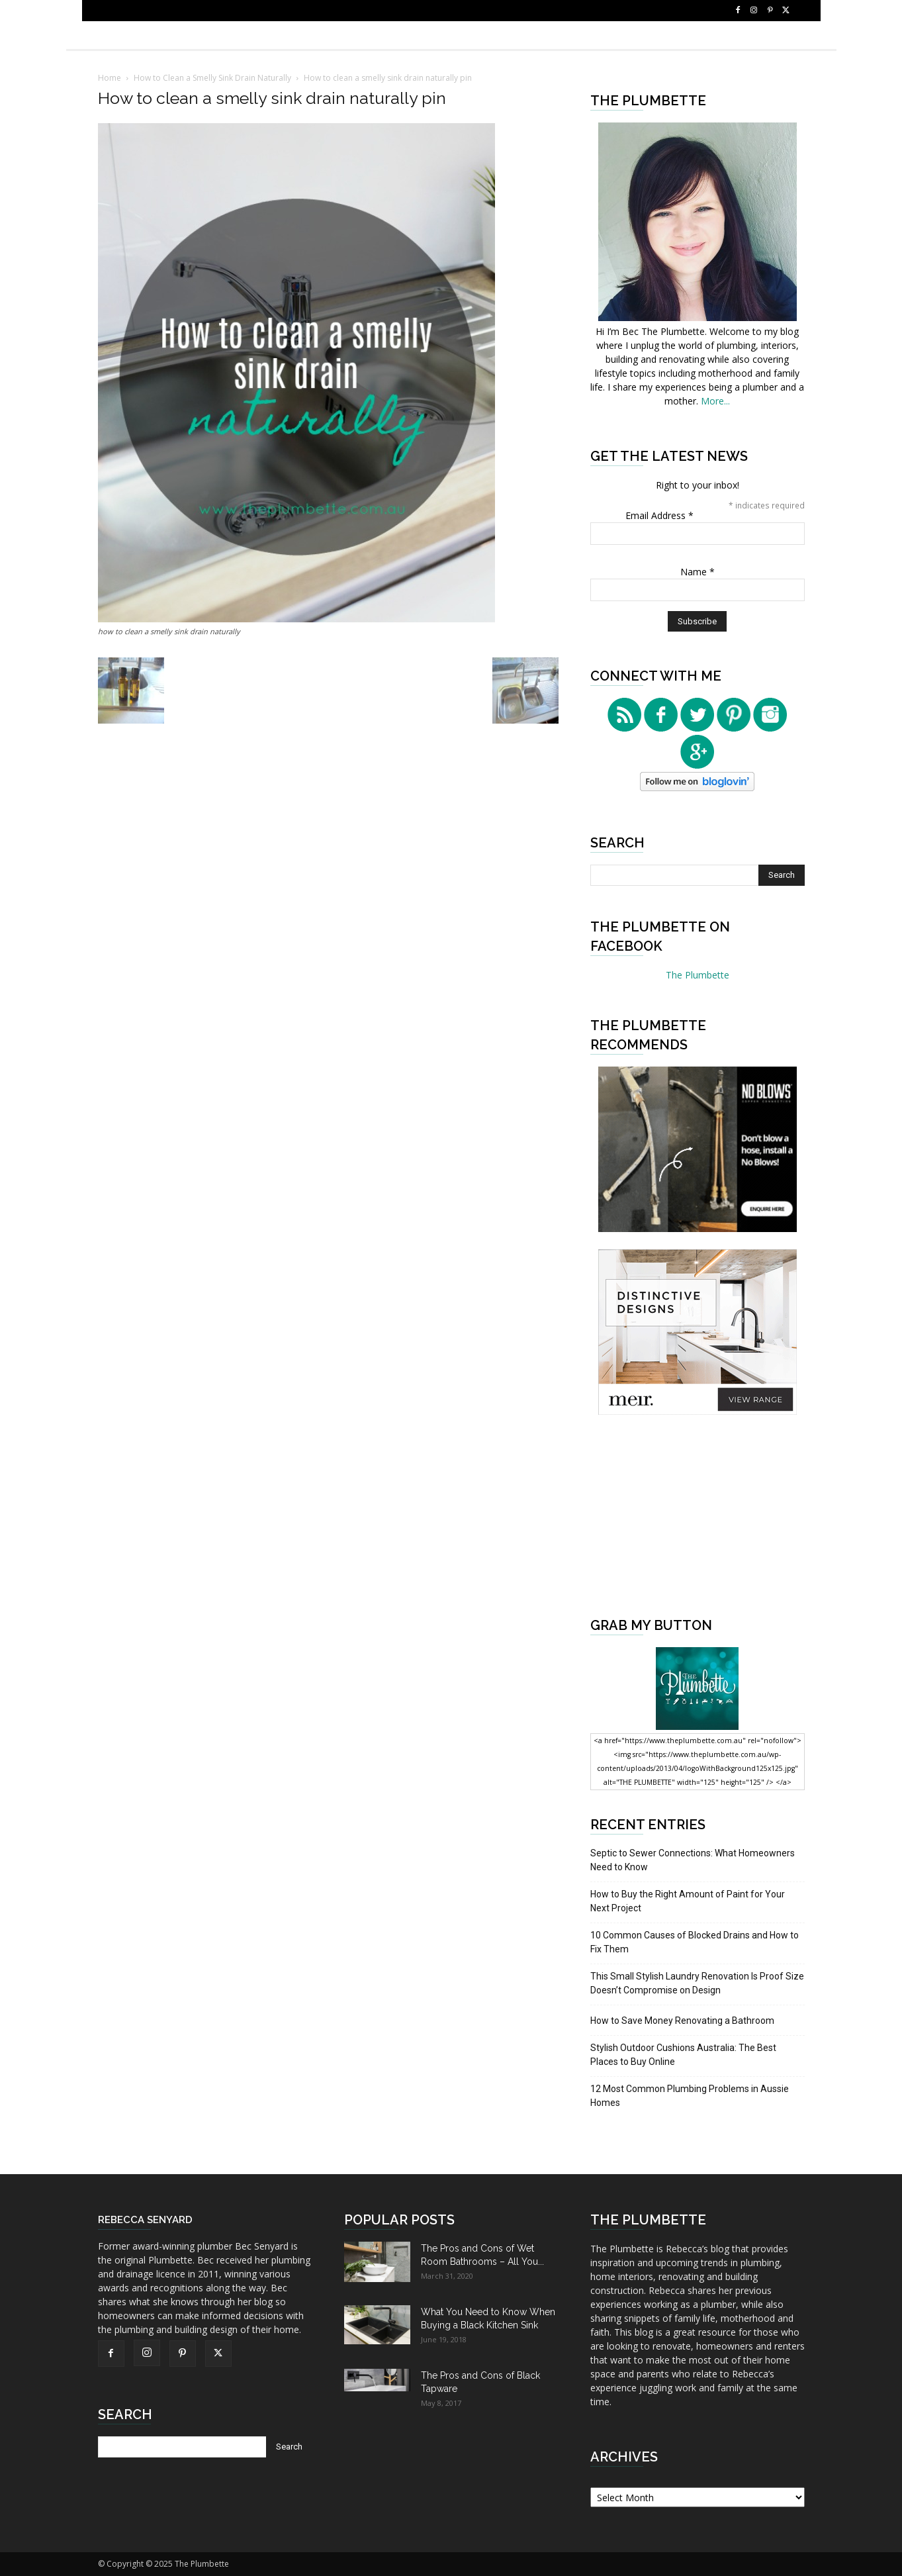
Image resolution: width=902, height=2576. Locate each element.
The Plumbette (697, 975)
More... (715, 401)
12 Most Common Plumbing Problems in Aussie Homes (689, 2095)
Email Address (659, 515)
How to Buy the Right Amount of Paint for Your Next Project (687, 1901)
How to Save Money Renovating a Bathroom (682, 2020)
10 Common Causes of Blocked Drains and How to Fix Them (694, 1942)
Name (697, 571)
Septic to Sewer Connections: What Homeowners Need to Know (692, 1860)
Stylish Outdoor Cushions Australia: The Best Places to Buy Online (683, 2054)
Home (109, 77)
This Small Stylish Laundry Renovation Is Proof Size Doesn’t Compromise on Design (697, 1983)
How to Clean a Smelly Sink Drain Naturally (212, 77)
